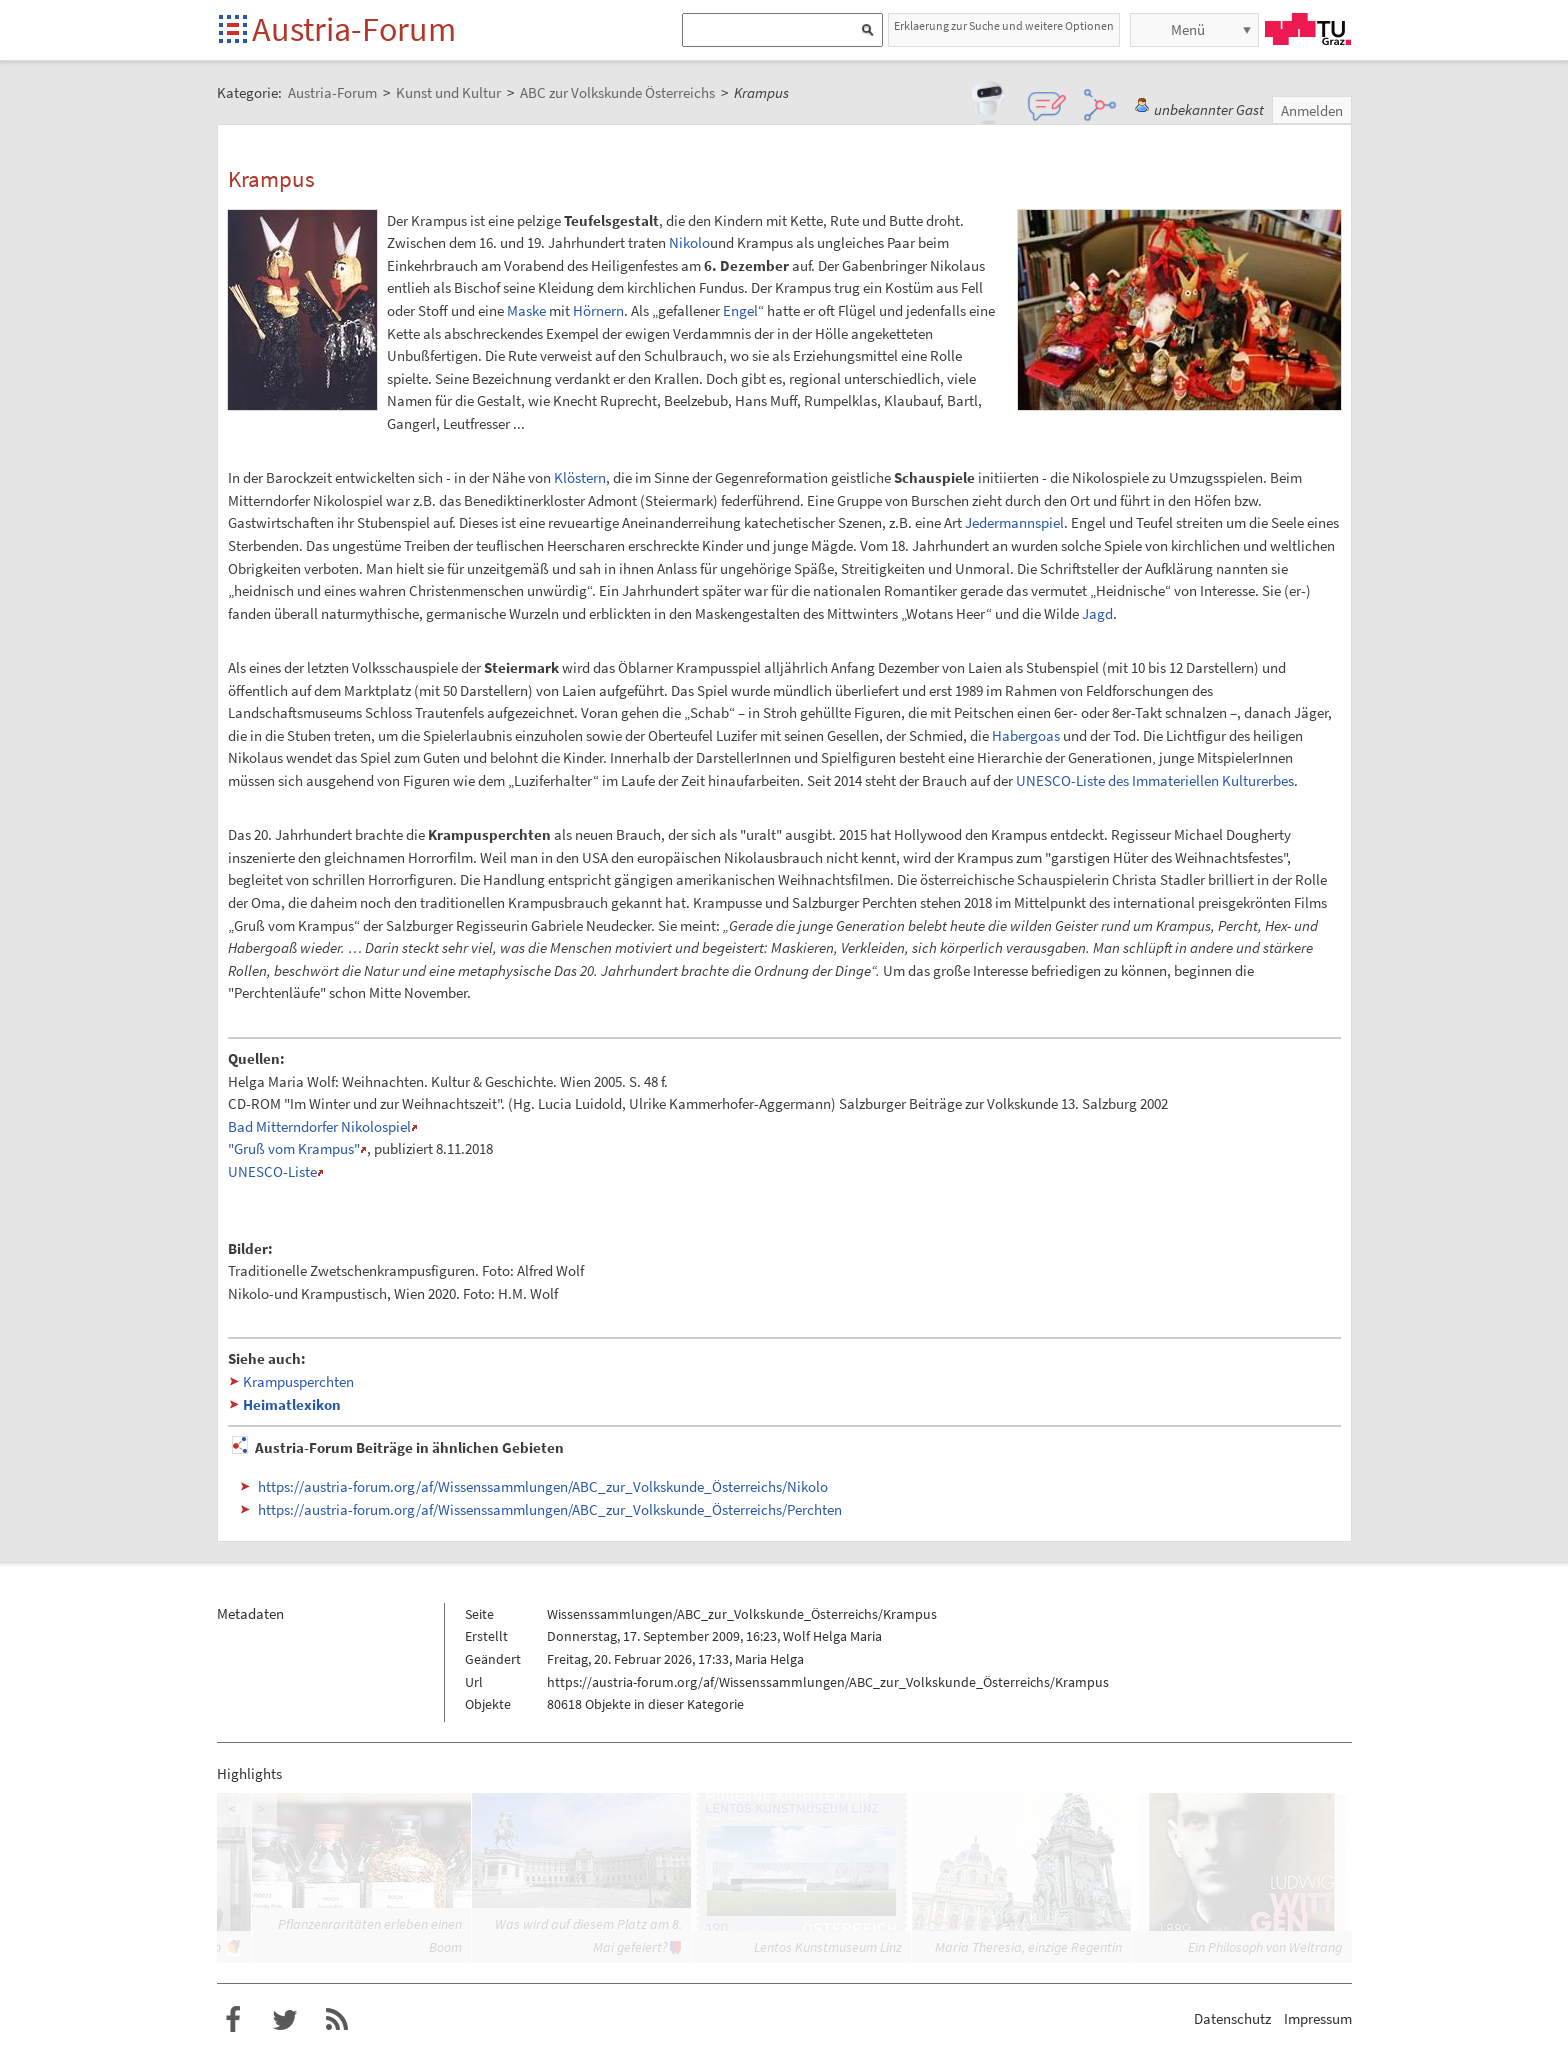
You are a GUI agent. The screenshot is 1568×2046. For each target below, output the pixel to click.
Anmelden (1312, 110)
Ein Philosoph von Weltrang (1265, 1947)
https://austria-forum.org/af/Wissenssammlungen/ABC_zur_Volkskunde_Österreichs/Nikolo (543, 1486)
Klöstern (580, 477)
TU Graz (1308, 29)
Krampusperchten (298, 1381)
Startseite (234, 30)
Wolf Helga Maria (832, 1636)
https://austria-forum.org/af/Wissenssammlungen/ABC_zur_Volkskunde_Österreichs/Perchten (550, 1509)
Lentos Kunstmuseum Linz (828, 1947)
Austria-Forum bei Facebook (233, 2020)
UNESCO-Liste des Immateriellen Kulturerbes (1155, 780)
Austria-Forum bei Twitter (285, 2020)
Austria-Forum (354, 29)
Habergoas (1026, 735)
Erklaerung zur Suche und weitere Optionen (1004, 25)
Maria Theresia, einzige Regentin (1028, 1947)
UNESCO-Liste (272, 1171)
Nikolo (689, 242)
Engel (740, 310)
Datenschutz (1232, 2018)
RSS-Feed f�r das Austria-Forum (337, 2020)
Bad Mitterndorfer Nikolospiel (319, 1126)
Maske (526, 310)
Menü (1188, 29)
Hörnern (598, 310)
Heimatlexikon (292, 1404)
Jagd (1097, 613)
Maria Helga (769, 1659)
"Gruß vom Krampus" (294, 1148)
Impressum (1318, 2018)
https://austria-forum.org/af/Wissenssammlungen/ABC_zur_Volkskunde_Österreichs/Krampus (828, 1682)
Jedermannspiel (1014, 522)
